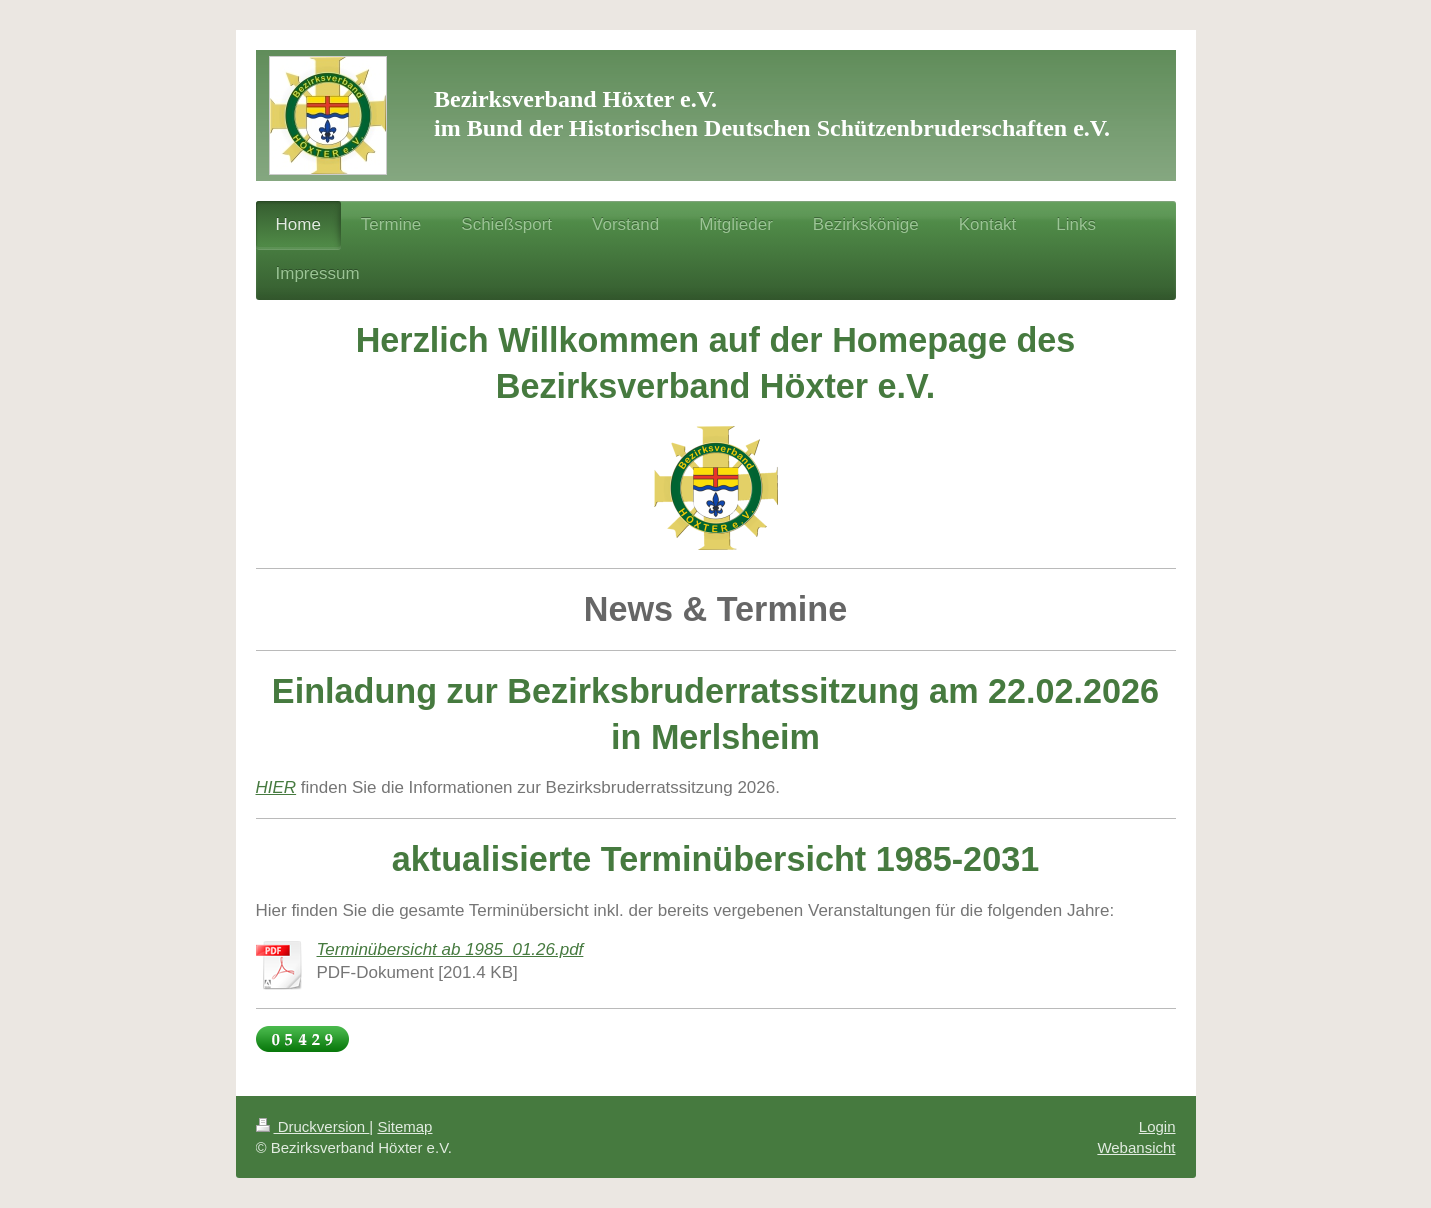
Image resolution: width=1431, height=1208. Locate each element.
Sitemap (404, 1126)
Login (1157, 1126)
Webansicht (1136, 1147)
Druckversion (313, 1126)
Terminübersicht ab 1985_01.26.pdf (450, 949)
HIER (276, 787)
